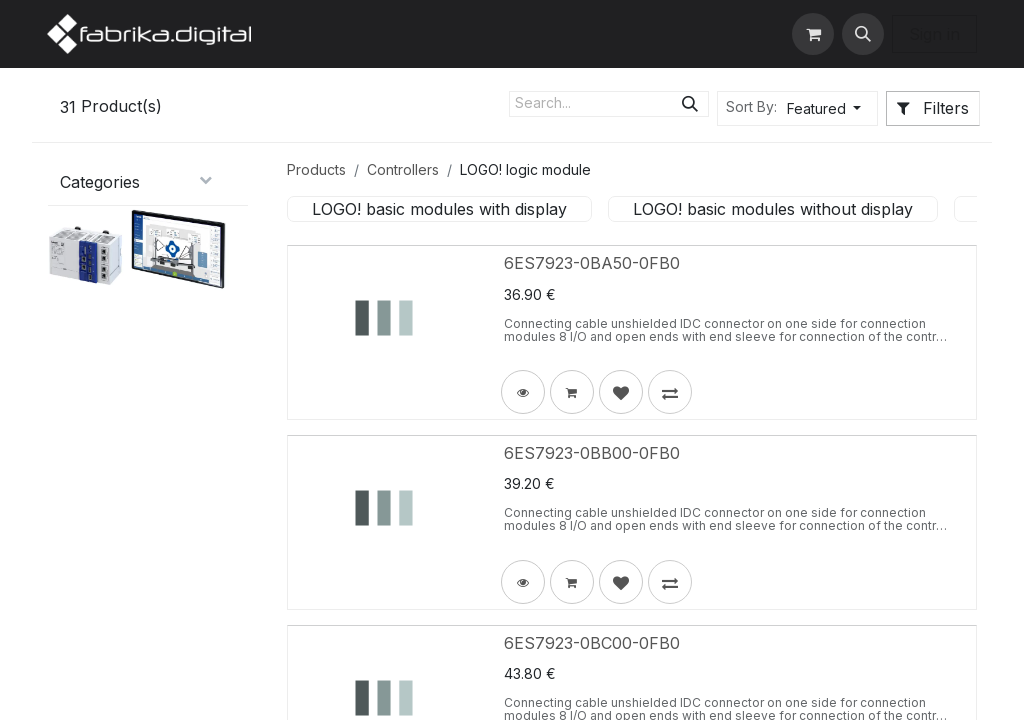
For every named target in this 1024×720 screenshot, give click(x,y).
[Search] (690, 104)
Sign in (934, 34)
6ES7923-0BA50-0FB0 (592, 263)
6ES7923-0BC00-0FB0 (592, 643)
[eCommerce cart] (813, 34)
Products (316, 169)
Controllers (403, 169)
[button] (863, 34)
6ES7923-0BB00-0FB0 (592, 453)
